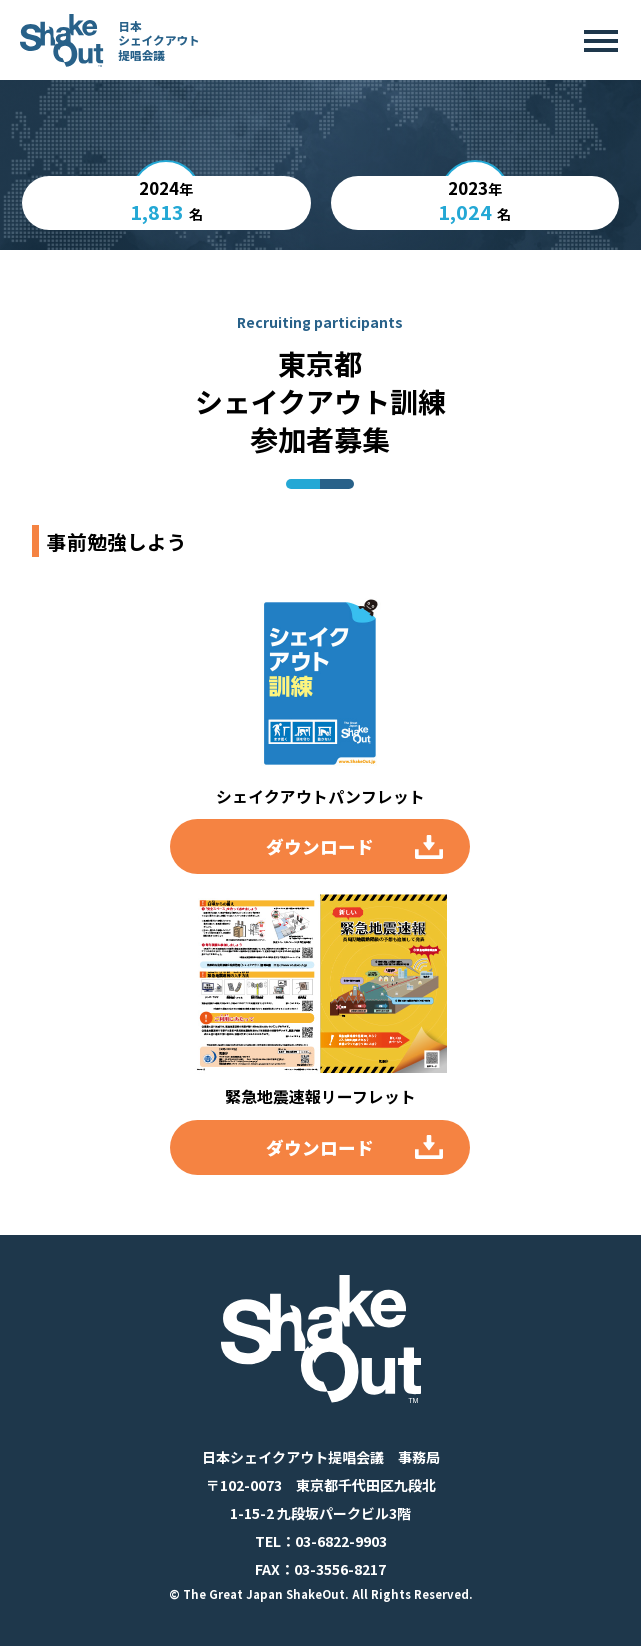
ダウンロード (320, 846)
